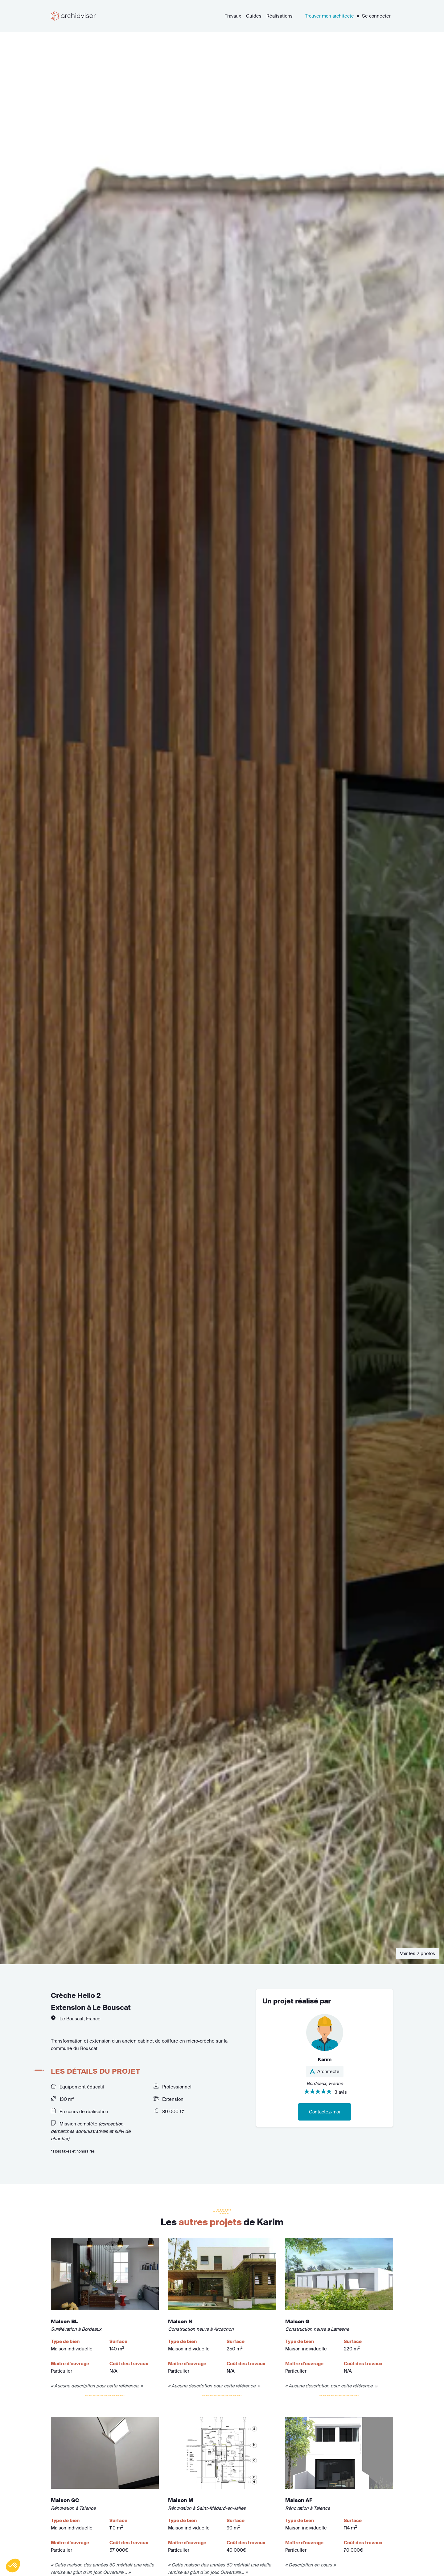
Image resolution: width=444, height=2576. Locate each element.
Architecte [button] (324, 2071)
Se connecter (376, 16)
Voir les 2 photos (417, 1953)
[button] (13, 2565)
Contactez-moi (324, 2112)
